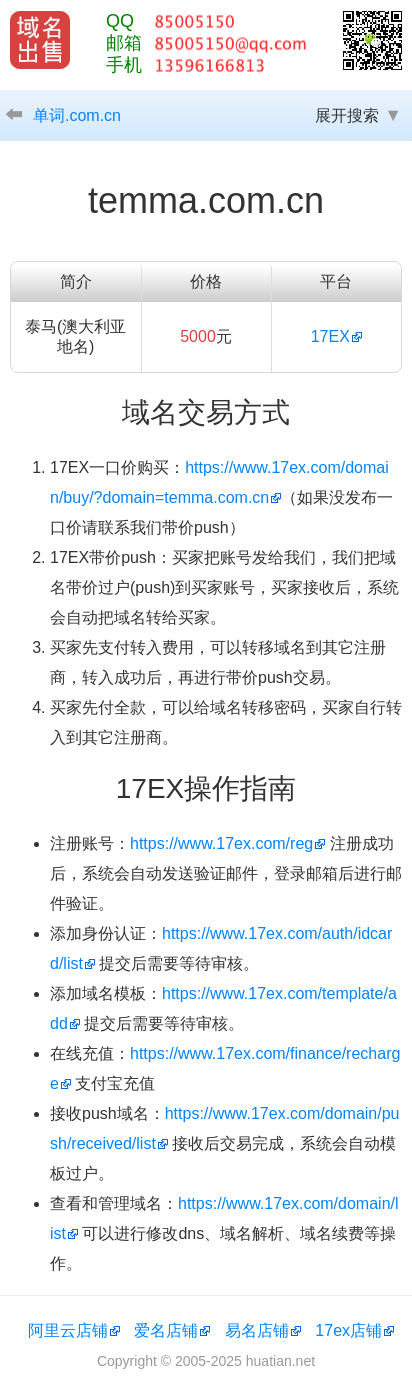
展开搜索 (347, 115)
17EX (330, 336)
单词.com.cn (77, 115)
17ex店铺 (348, 1330)
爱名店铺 (166, 1330)
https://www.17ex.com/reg (221, 843)
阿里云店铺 (68, 1330)
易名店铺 (257, 1330)
